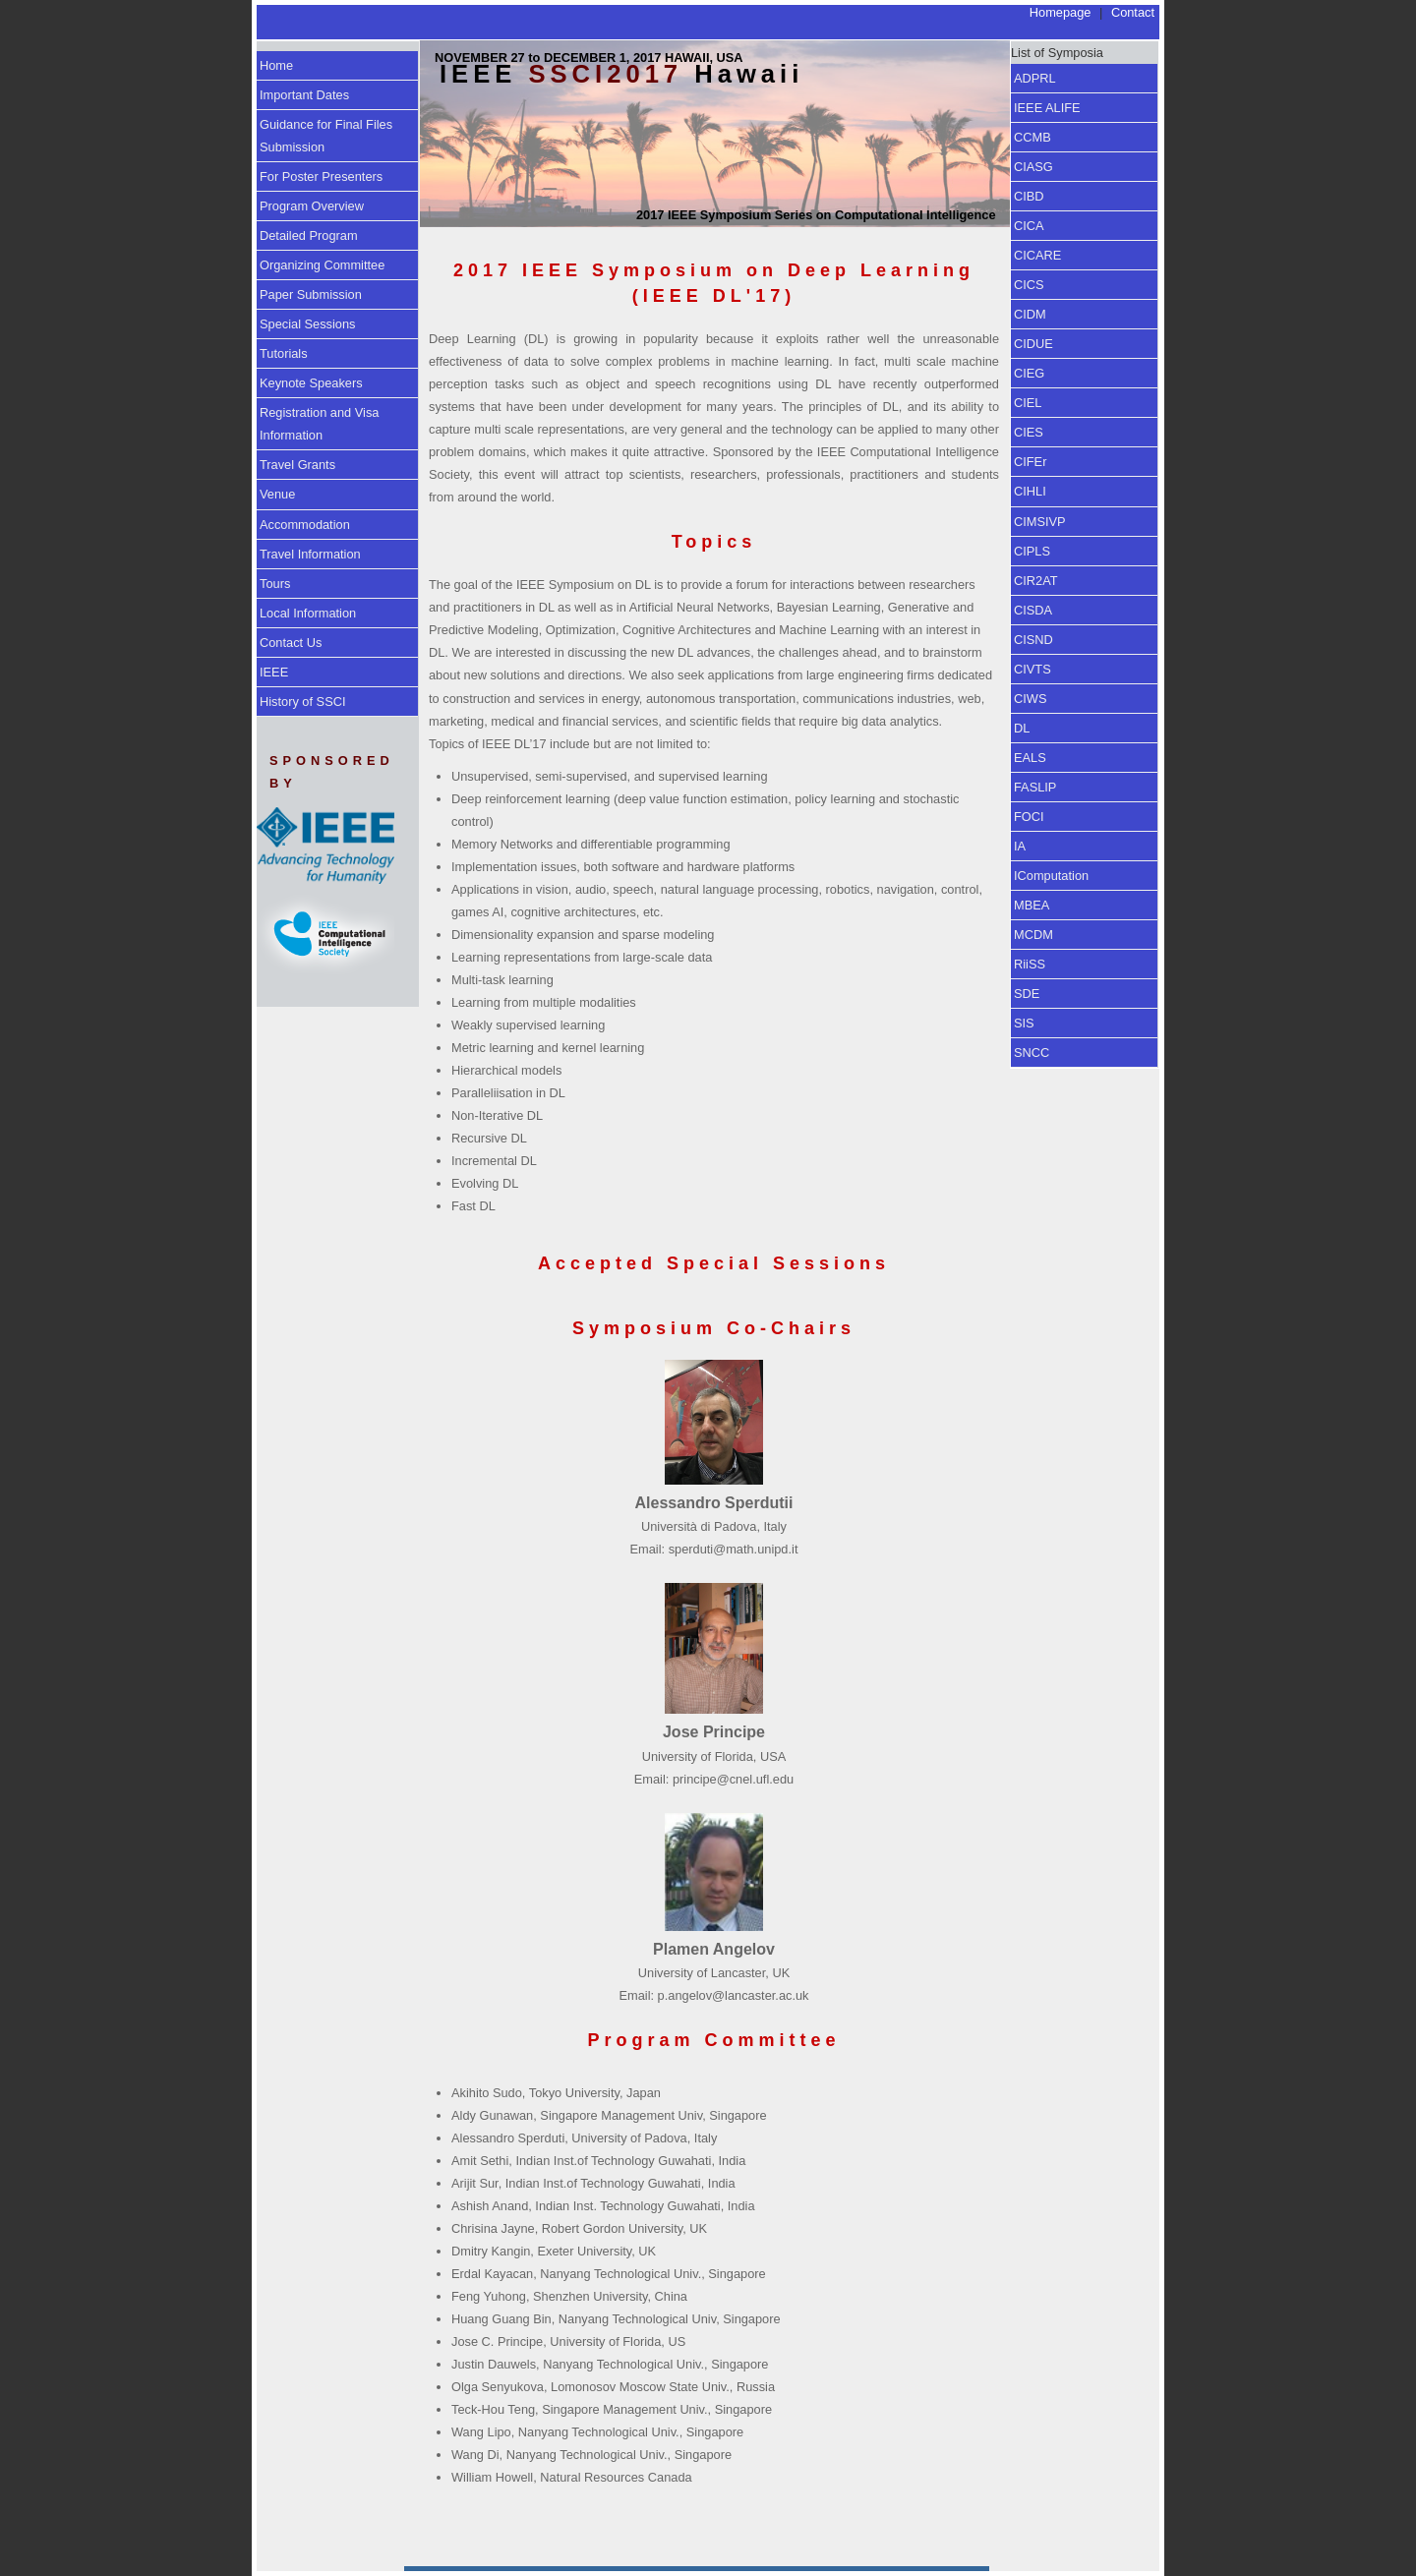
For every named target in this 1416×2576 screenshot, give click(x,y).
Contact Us (291, 642)
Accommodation (305, 524)
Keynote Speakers (311, 383)
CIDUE (1033, 343)
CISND (1033, 639)
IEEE (274, 672)
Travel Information (310, 554)
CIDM (1030, 314)
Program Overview (312, 206)
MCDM (1033, 934)
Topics (714, 542)
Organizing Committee (322, 265)
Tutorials (284, 353)
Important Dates (304, 95)
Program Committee (713, 2040)
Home (276, 65)
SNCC (1031, 1052)
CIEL (1027, 402)
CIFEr (1030, 461)
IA (1020, 846)
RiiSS (1029, 964)
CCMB (1032, 137)
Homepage (1061, 12)
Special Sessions (307, 324)
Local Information (308, 613)
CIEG (1029, 373)
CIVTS (1032, 669)
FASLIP (1035, 787)
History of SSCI (302, 701)
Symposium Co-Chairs (714, 1328)
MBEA (1031, 905)
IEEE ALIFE (1047, 107)
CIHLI (1030, 491)
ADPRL (1035, 78)
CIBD (1029, 196)
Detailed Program (309, 235)
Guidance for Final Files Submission (326, 135)
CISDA (1033, 610)
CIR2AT (1036, 580)
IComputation (1051, 875)
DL (1022, 728)
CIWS (1030, 698)
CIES (1028, 432)
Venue (277, 494)
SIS (1024, 1023)
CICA (1029, 225)
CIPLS (1032, 551)
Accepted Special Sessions (714, 1263)
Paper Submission (311, 294)
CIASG (1033, 166)
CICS (1029, 284)
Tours (275, 583)
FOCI (1029, 816)
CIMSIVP (1040, 521)
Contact (1132, 12)
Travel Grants (297, 464)
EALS (1030, 757)
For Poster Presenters (321, 176)
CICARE (1037, 255)
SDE (1026, 993)
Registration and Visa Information (319, 423)
